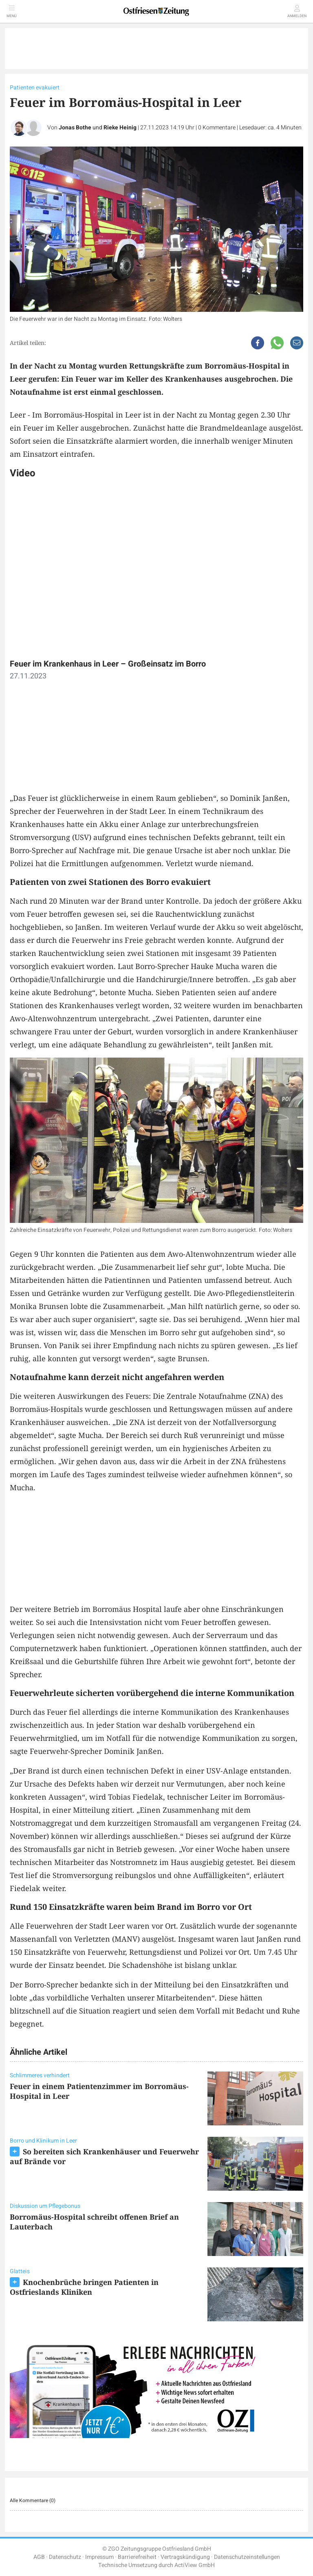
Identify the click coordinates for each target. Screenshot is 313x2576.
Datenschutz (65, 2557)
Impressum (99, 2557)
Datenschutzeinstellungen (247, 2557)
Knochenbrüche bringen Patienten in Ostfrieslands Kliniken (84, 2287)
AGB (39, 2557)
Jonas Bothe (75, 127)
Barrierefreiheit (137, 2557)
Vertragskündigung (185, 2557)
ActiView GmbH (194, 2565)
